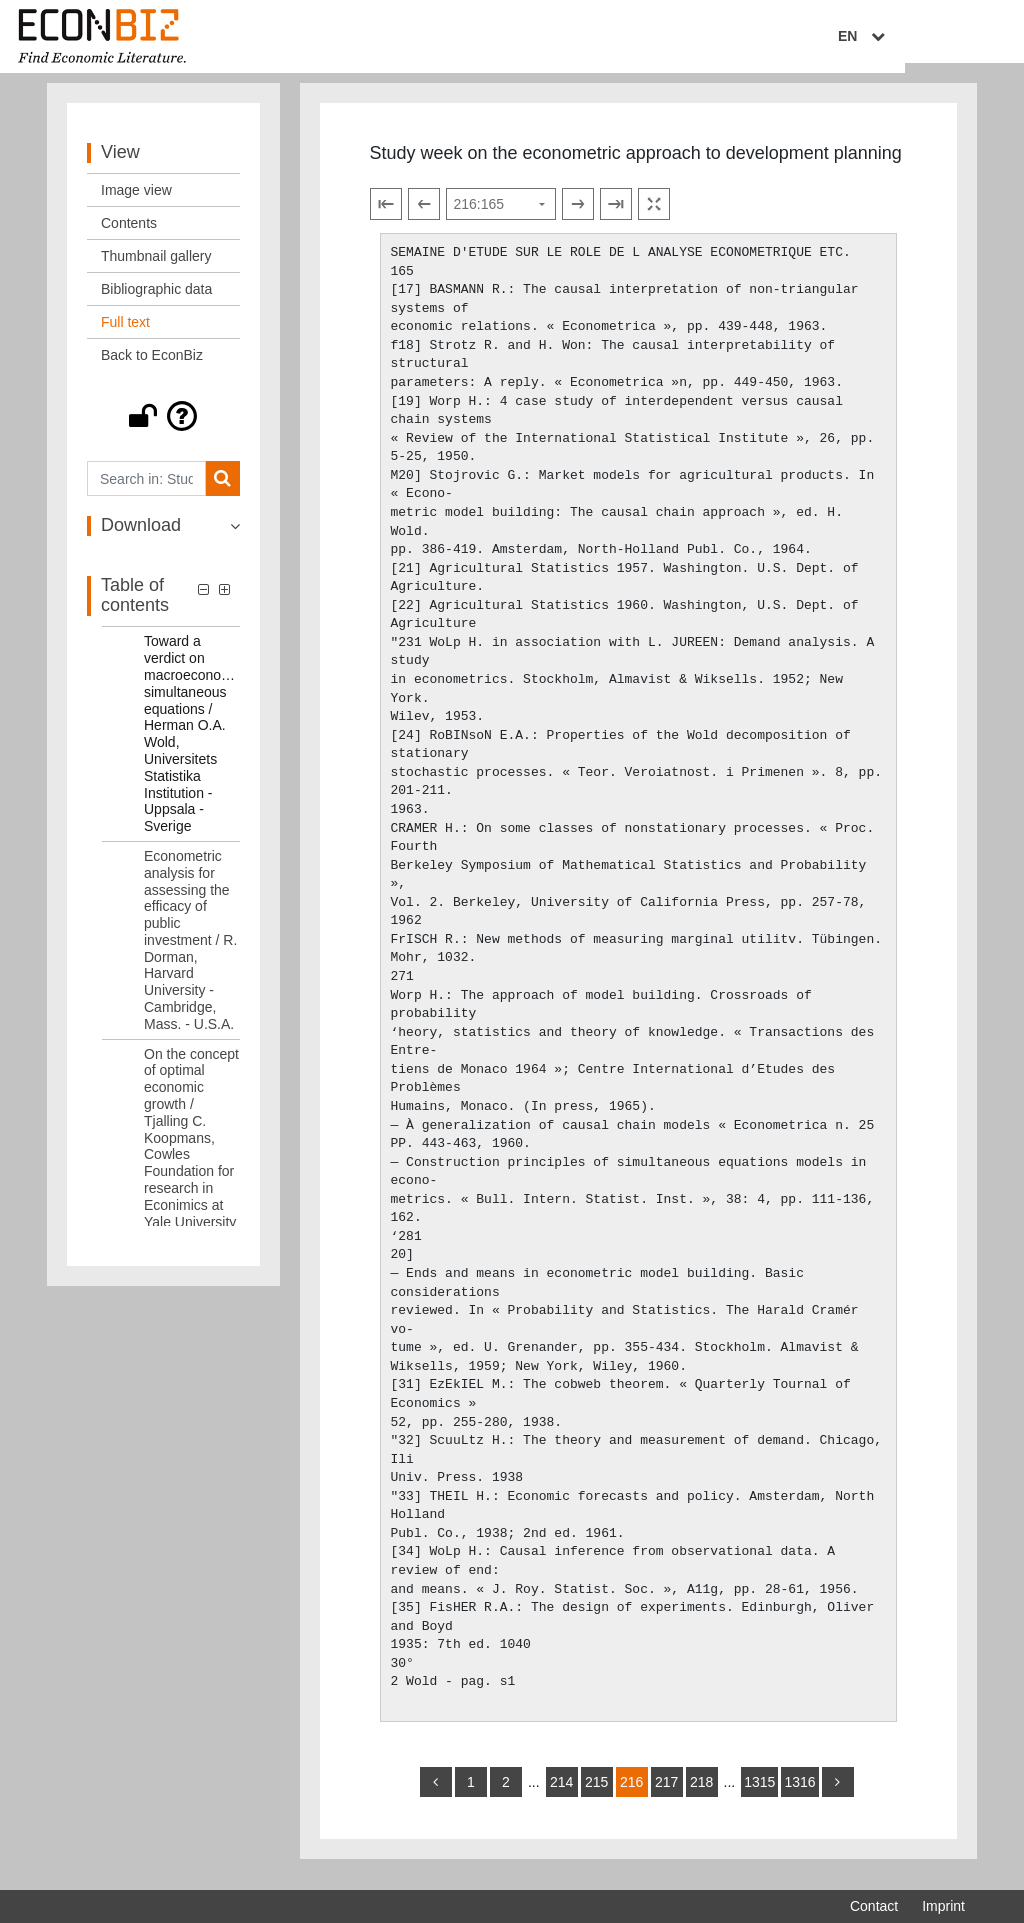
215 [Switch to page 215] (596, 1793)
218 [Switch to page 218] (701, 1793)
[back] (436, 1793)
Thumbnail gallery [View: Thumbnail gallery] (156, 268)
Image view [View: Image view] (136, 202)
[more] (838, 1793)
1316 (799, 1793)
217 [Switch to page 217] (666, 1793)
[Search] (222, 490)
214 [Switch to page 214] (561, 1793)
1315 (759, 1793)
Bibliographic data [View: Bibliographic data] (156, 301)
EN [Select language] (951, 37)
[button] (163, 428)
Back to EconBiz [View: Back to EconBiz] (152, 367)
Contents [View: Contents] (129, 235)
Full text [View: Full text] (125, 334)
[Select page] (501, 216)
